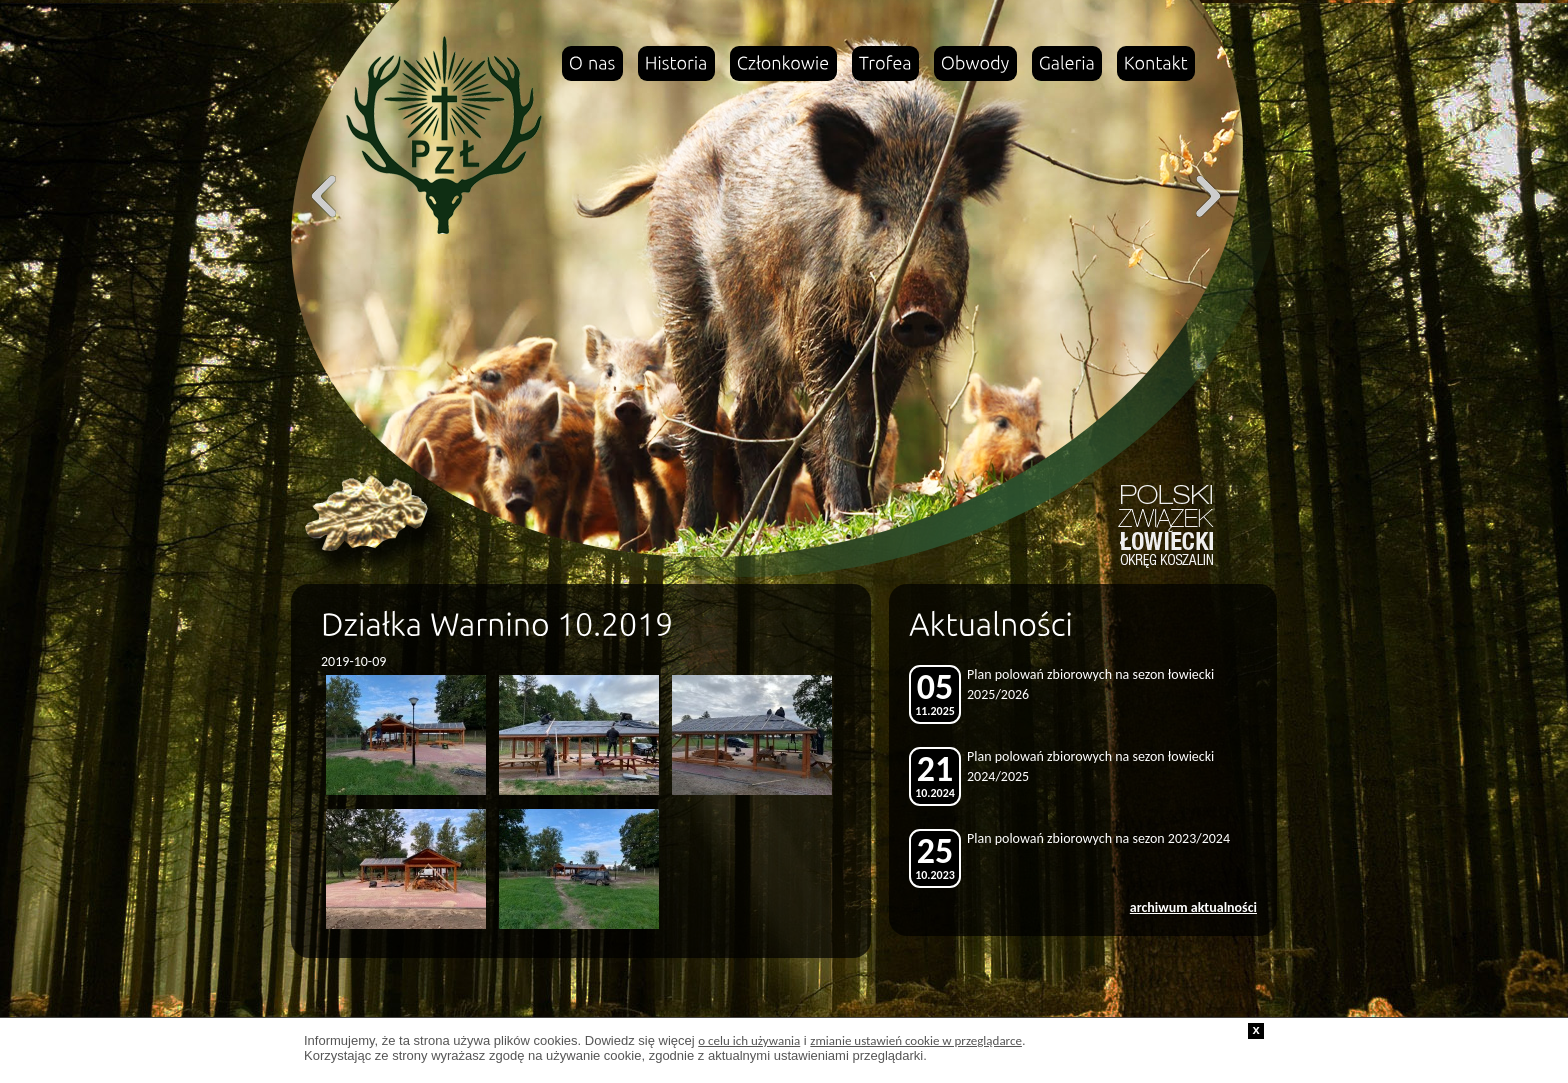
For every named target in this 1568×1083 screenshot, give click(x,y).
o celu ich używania (749, 1040)
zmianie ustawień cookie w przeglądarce (916, 1040)
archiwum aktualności (1193, 907)
